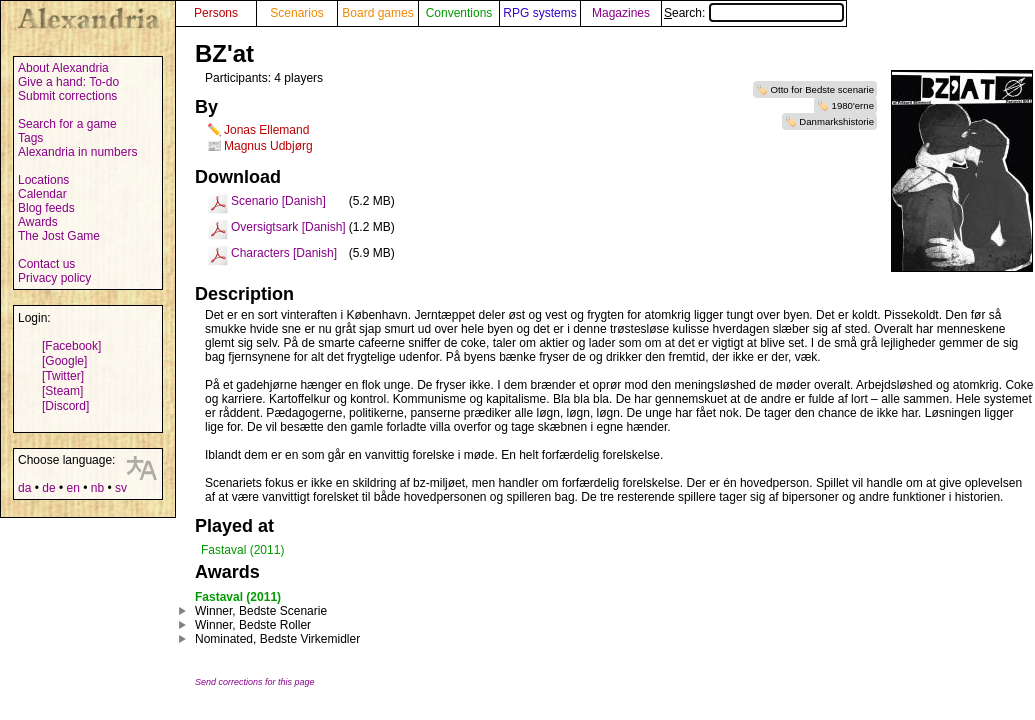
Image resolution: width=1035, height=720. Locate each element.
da (24, 488)
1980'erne (853, 105)
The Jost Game (59, 236)
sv (121, 488)
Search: (754, 13)
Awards (38, 222)
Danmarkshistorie (836, 121)
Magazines (621, 13)
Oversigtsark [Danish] (288, 227)
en (72, 488)
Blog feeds (46, 208)
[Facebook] (71, 346)
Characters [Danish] (284, 253)
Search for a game (67, 124)
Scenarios (296, 13)
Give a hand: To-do (68, 82)
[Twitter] (63, 376)
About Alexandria (63, 68)
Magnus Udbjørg (268, 146)
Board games (377, 13)
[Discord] (65, 406)
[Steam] (62, 391)
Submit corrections (67, 96)
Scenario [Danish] (278, 201)
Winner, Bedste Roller (253, 625)
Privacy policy (54, 278)
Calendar (42, 194)
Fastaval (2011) (242, 550)
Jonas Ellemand (266, 130)
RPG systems (539, 13)
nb (97, 488)
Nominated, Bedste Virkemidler (277, 639)
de (48, 488)
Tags (30, 138)
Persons (216, 13)
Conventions (459, 13)
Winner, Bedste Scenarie (261, 611)
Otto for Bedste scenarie (822, 89)
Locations (43, 180)
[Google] (64, 361)
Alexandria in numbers (77, 152)
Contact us (46, 264)
